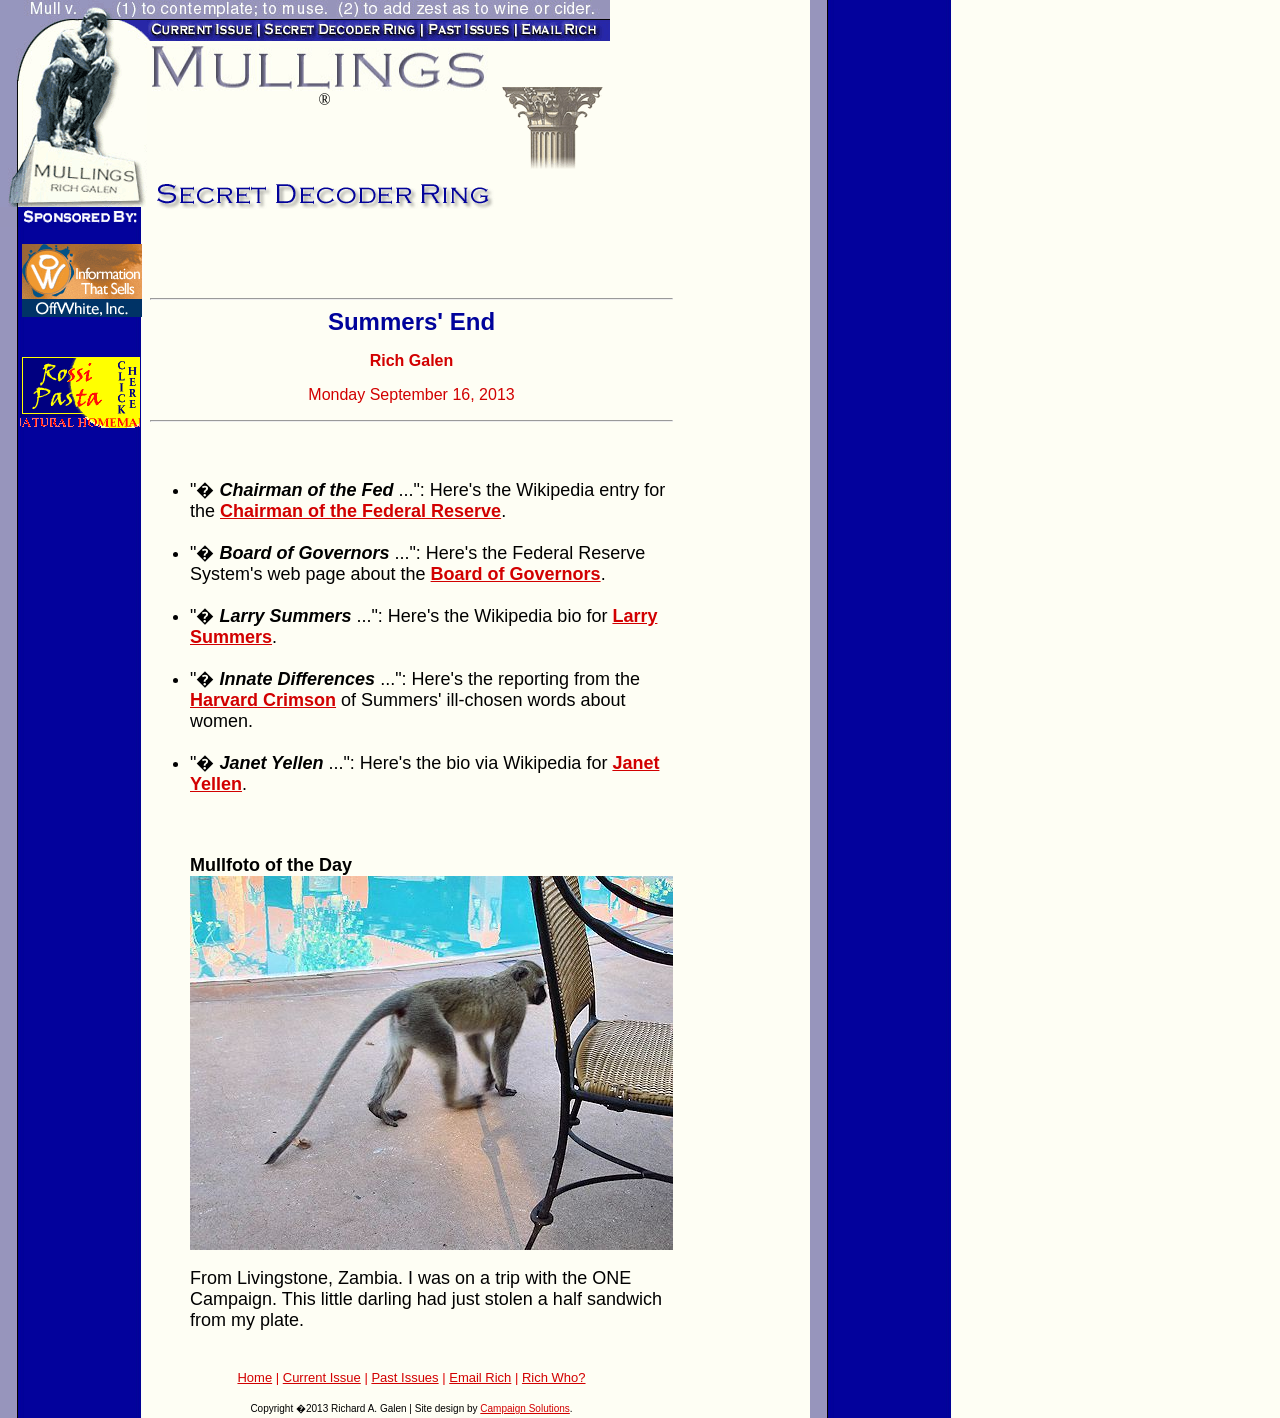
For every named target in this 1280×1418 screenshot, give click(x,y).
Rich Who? (554, 1377)
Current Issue (322, 1377)
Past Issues (404, 1377)
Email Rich (480, 1377)
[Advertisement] (384, 260)
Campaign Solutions (525, 1408)
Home (254, 1377)
